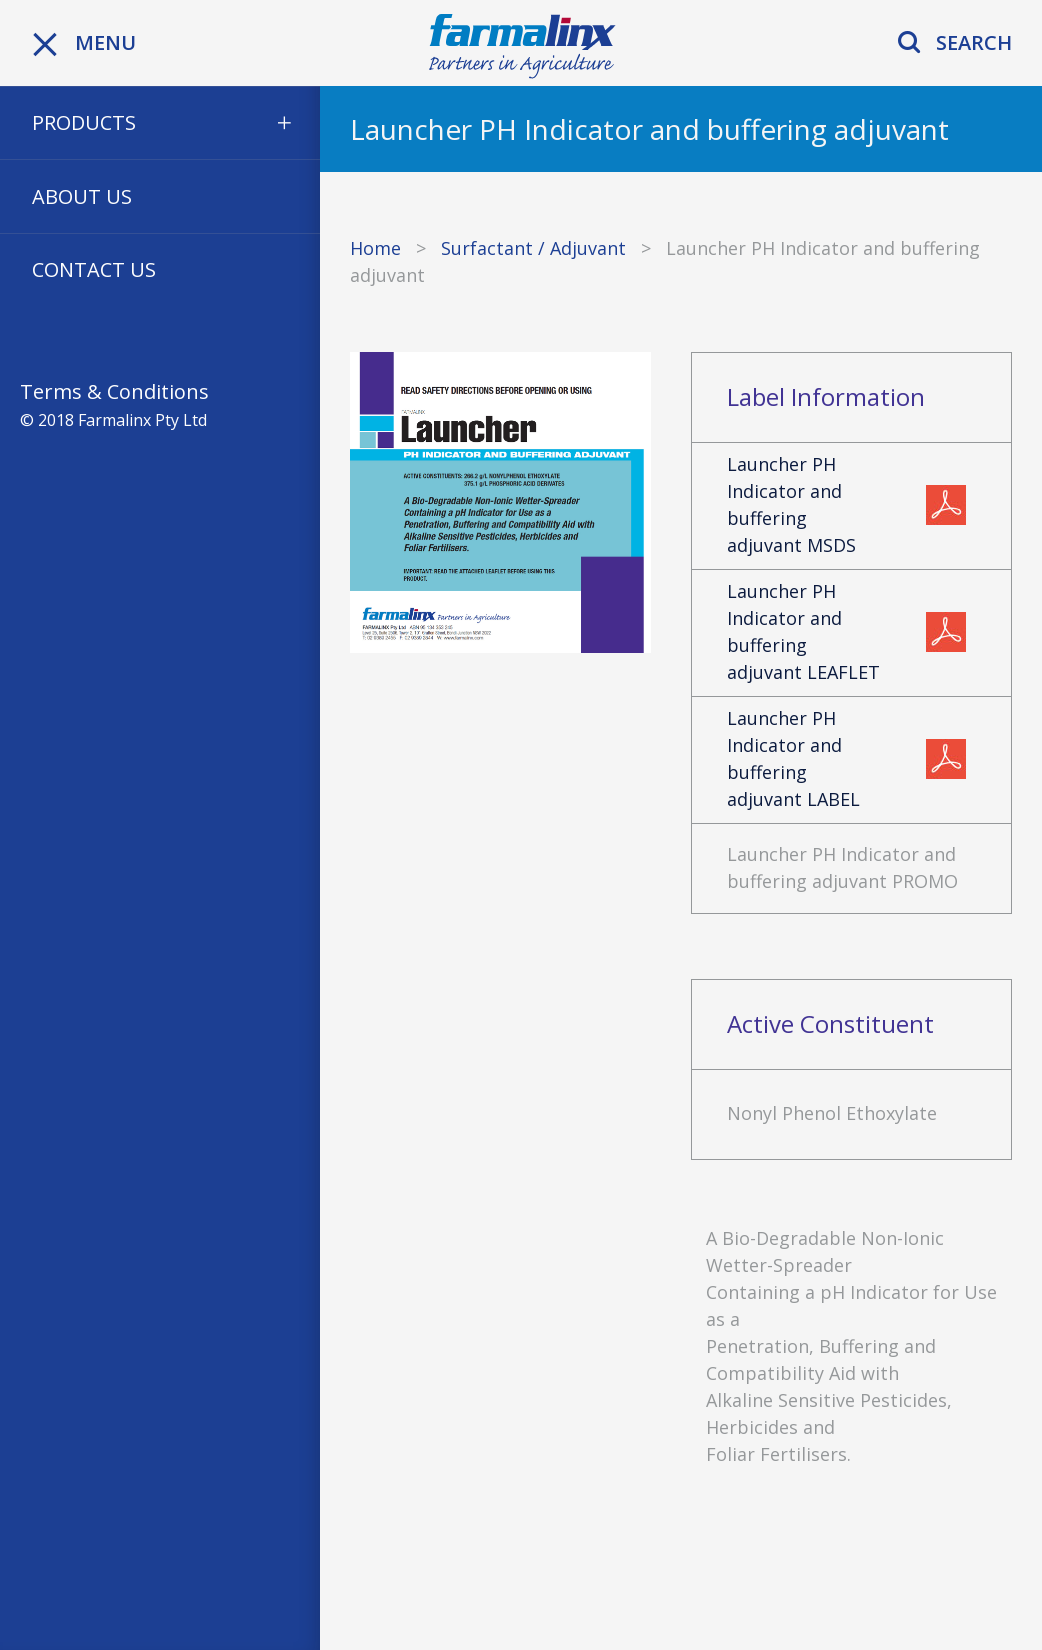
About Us (82, 196)
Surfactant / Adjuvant (533, 248)
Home (375, 248)
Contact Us (94, 269)
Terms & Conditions (114, 391)
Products (84, 122)
